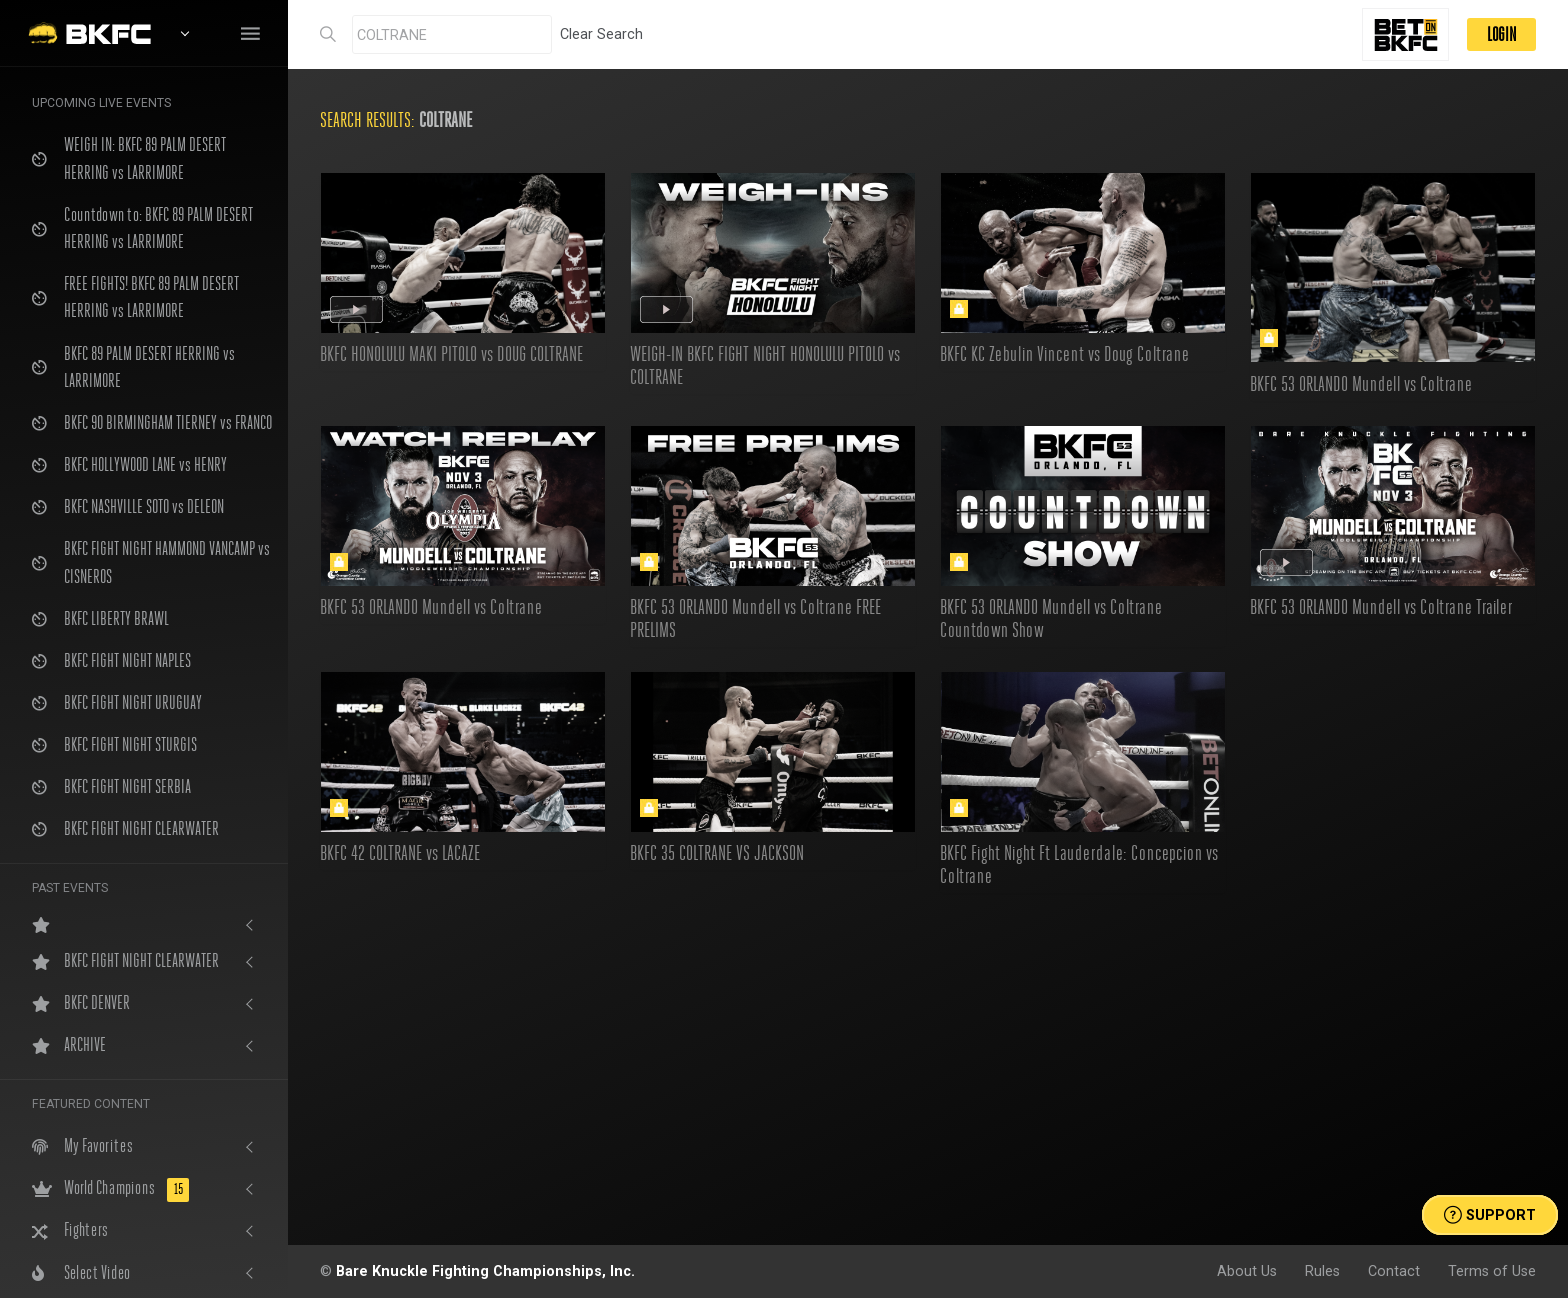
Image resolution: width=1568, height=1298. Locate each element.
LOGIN (1501, 34)
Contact (1394, 1271)
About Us (1247, 1271)
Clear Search (601, 34)
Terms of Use (1492, 1271)
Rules (1322, 1271)
